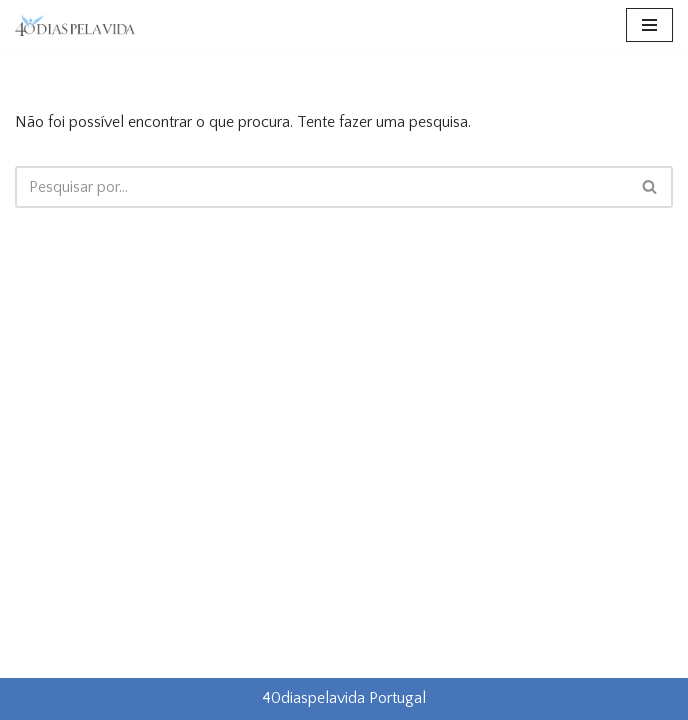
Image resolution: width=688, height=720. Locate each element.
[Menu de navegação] (649, 25)
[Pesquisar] (321, 187)
